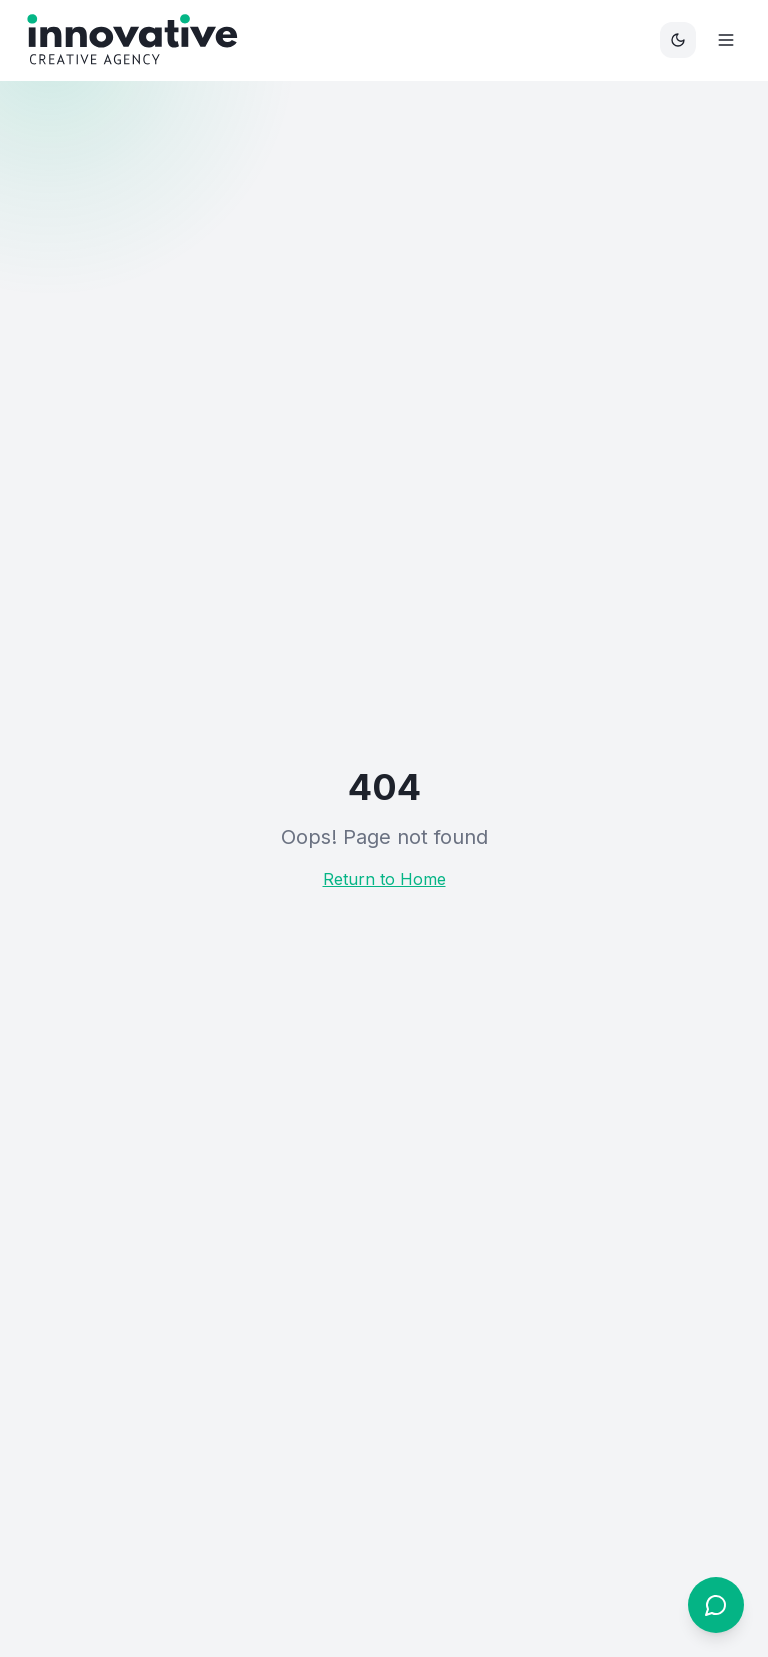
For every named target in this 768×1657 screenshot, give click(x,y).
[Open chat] (716, 1605)
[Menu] (726, 40)
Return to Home (384, 879)
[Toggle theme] (678, 40)
